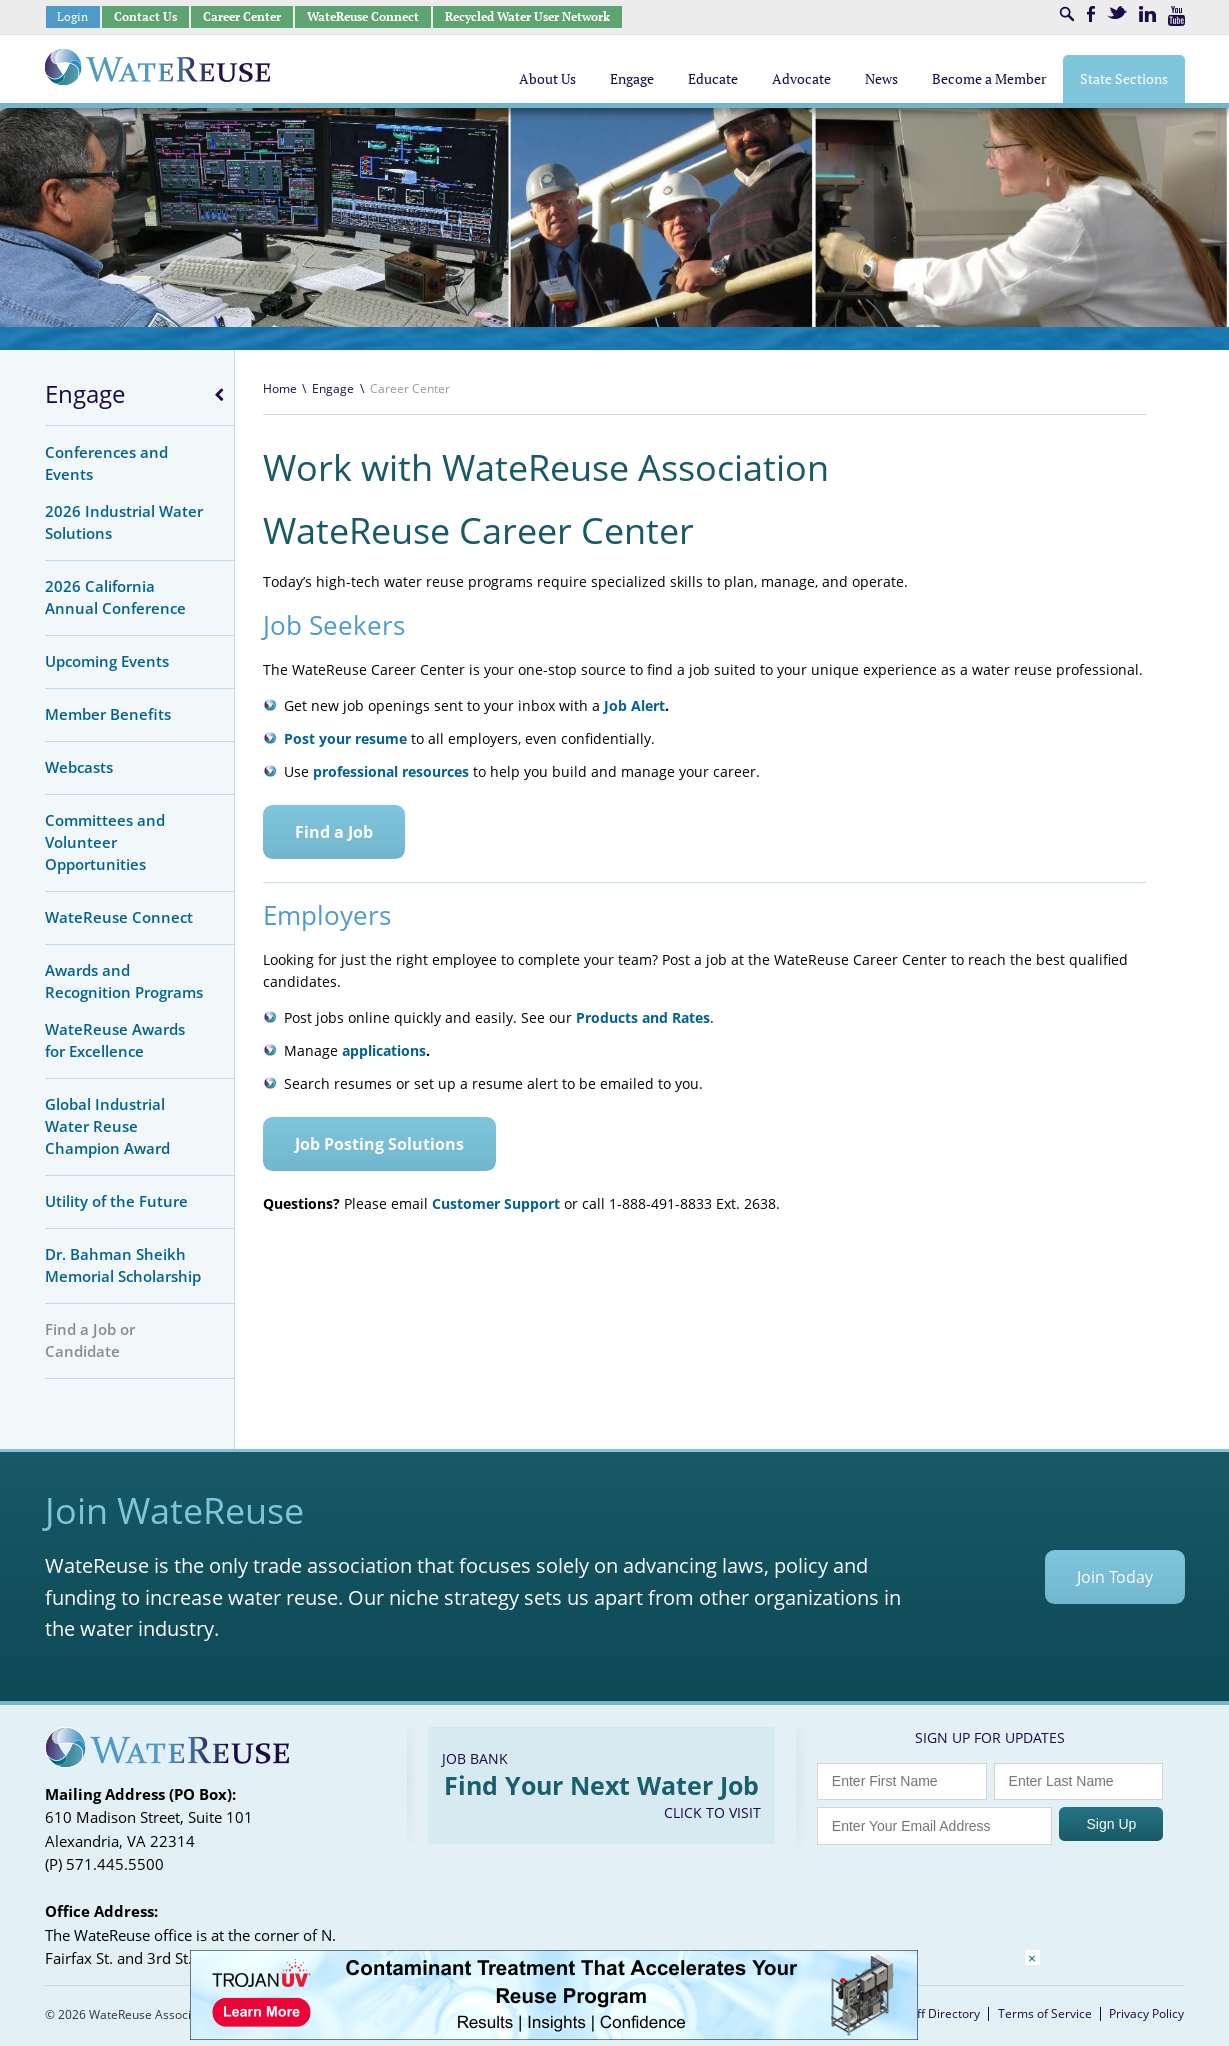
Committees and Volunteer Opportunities (105, 842)
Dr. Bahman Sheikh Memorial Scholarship (123, 1265)
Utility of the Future (116, 1201)
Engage (85, 394)
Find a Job (334, 832)
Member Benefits (108, 714)
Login (72, 16)
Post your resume (345, 738)
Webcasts (79, 767)
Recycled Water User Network (527, 16)
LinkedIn (1147, 14)
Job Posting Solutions (379, 1144)
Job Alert (634, 705)
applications (384, 1050)
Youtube (1176, 16)
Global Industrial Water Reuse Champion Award (107, 1126)
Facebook (1091, 14)
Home (280, 388)
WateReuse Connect (363, 16)
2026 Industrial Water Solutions (124, 522)
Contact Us (145, 16)
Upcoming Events (107, 661)
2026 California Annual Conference (115, 597)
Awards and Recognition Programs (124, 981)
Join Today (1115, 1577)
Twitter (1117, 12)
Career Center (242, 16)
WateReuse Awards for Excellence (115, 1040)
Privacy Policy (1146, 2013)
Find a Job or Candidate (90, 1340)
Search (1067, 14)
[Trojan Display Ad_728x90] (554, 2034)
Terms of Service (1045, 2013)
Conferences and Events (106, 463)
